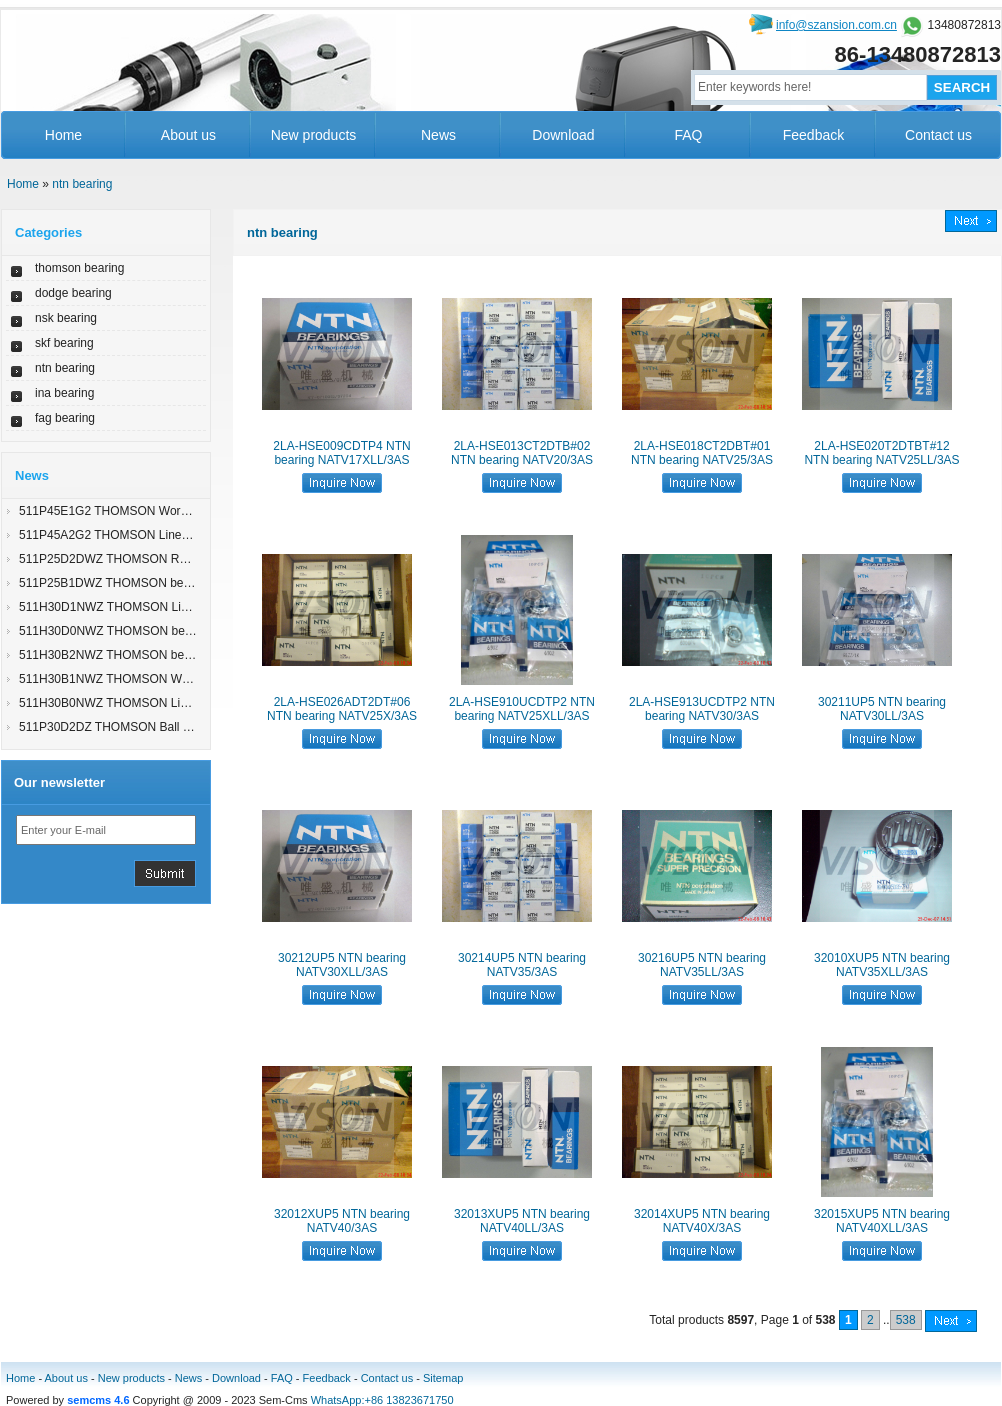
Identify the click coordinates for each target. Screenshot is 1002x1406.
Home (63, 135)
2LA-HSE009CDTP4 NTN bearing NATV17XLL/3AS (341, 453)
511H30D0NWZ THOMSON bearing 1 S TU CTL (148, 631)
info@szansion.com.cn (836, 25)
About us (188, 135)
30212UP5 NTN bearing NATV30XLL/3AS (342, 965)
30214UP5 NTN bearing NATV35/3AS (522, 965)
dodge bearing (73, 293)
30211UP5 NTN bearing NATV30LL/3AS (882, 709)
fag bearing (65, 418)
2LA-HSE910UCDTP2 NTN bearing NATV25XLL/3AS (522, 709)
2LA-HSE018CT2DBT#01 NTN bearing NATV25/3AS (702, 453)
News (438, 135)
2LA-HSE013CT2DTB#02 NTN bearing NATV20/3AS (522, 453)
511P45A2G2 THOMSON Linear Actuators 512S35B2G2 (170, 535)
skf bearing (64, 343)
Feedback (813, 135)
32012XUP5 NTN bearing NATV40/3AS (342, 1221)
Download (563, 135)
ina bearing (64, 393)
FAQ (688, 135)
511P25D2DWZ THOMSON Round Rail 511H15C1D (159, 559)
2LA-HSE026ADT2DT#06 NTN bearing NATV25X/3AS (342, 709)
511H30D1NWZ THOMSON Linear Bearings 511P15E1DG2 (179, 607)
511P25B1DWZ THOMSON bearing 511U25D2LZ (152, 583)
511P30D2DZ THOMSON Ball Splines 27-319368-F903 (166, 727)
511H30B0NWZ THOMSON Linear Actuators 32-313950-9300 (184, 703)
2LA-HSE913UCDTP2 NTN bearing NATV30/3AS (702, 709)
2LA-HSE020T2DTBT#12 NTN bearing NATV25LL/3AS (881, 453)
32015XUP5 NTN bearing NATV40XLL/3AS (882, 1221)
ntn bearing (82, 184)
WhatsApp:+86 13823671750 (382, 1400)
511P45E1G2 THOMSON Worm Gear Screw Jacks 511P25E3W (190, 511)
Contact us (938, 135)
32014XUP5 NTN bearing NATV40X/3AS (702, 1221)
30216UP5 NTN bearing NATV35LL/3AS (702, 965)
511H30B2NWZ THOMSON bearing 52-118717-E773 (161, 655)
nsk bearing (66, 318)
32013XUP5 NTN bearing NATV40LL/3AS (522, 1221)
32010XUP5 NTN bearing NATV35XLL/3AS (882, 965)
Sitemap (443, 1378)
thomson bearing (79, 268)
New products (314, 135)
